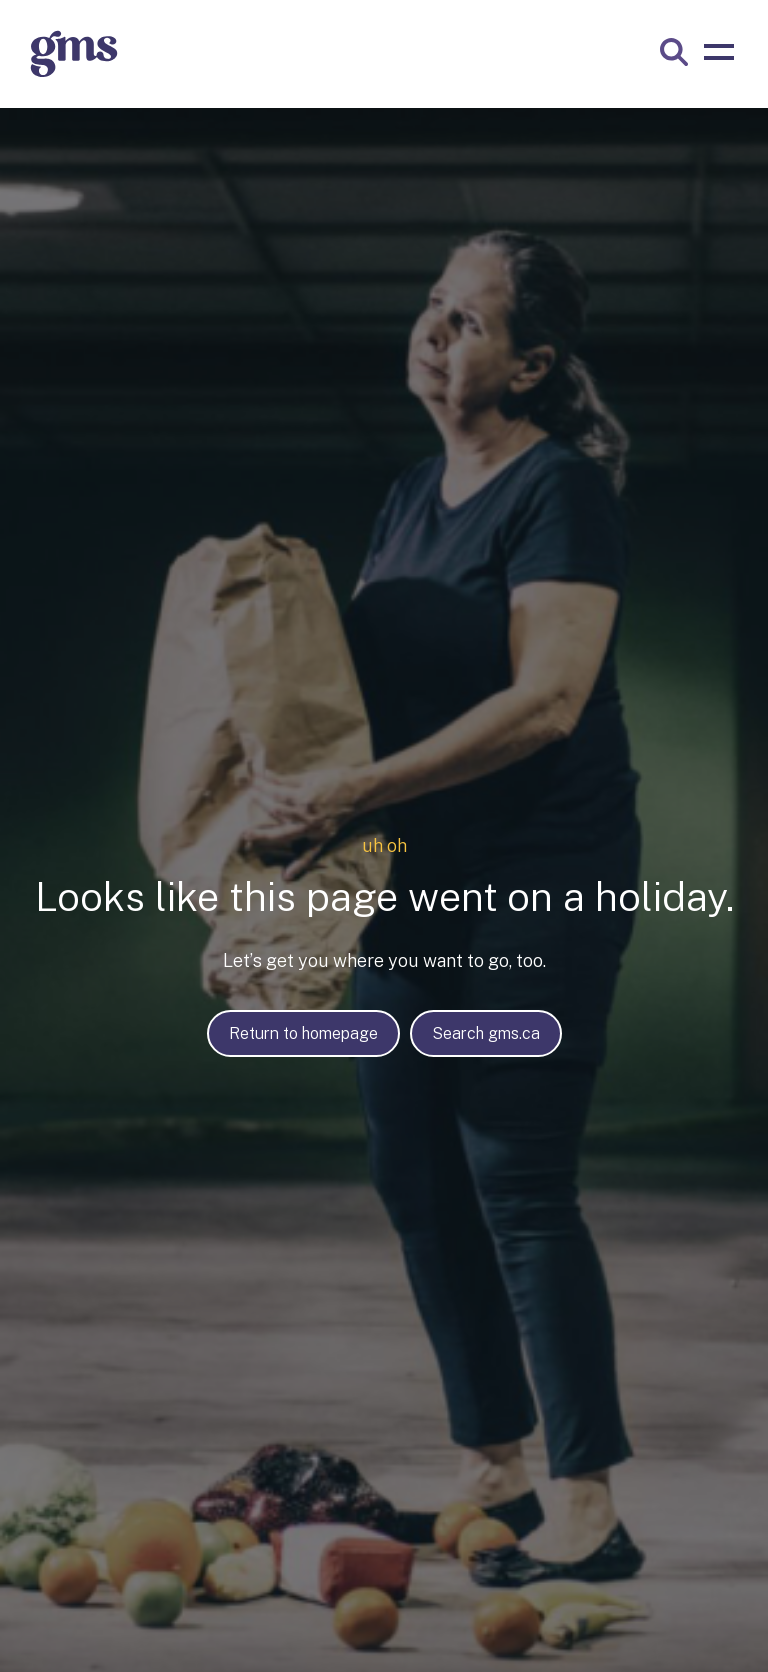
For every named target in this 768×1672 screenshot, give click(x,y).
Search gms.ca (486, 1033)
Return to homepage (303, 1033)
